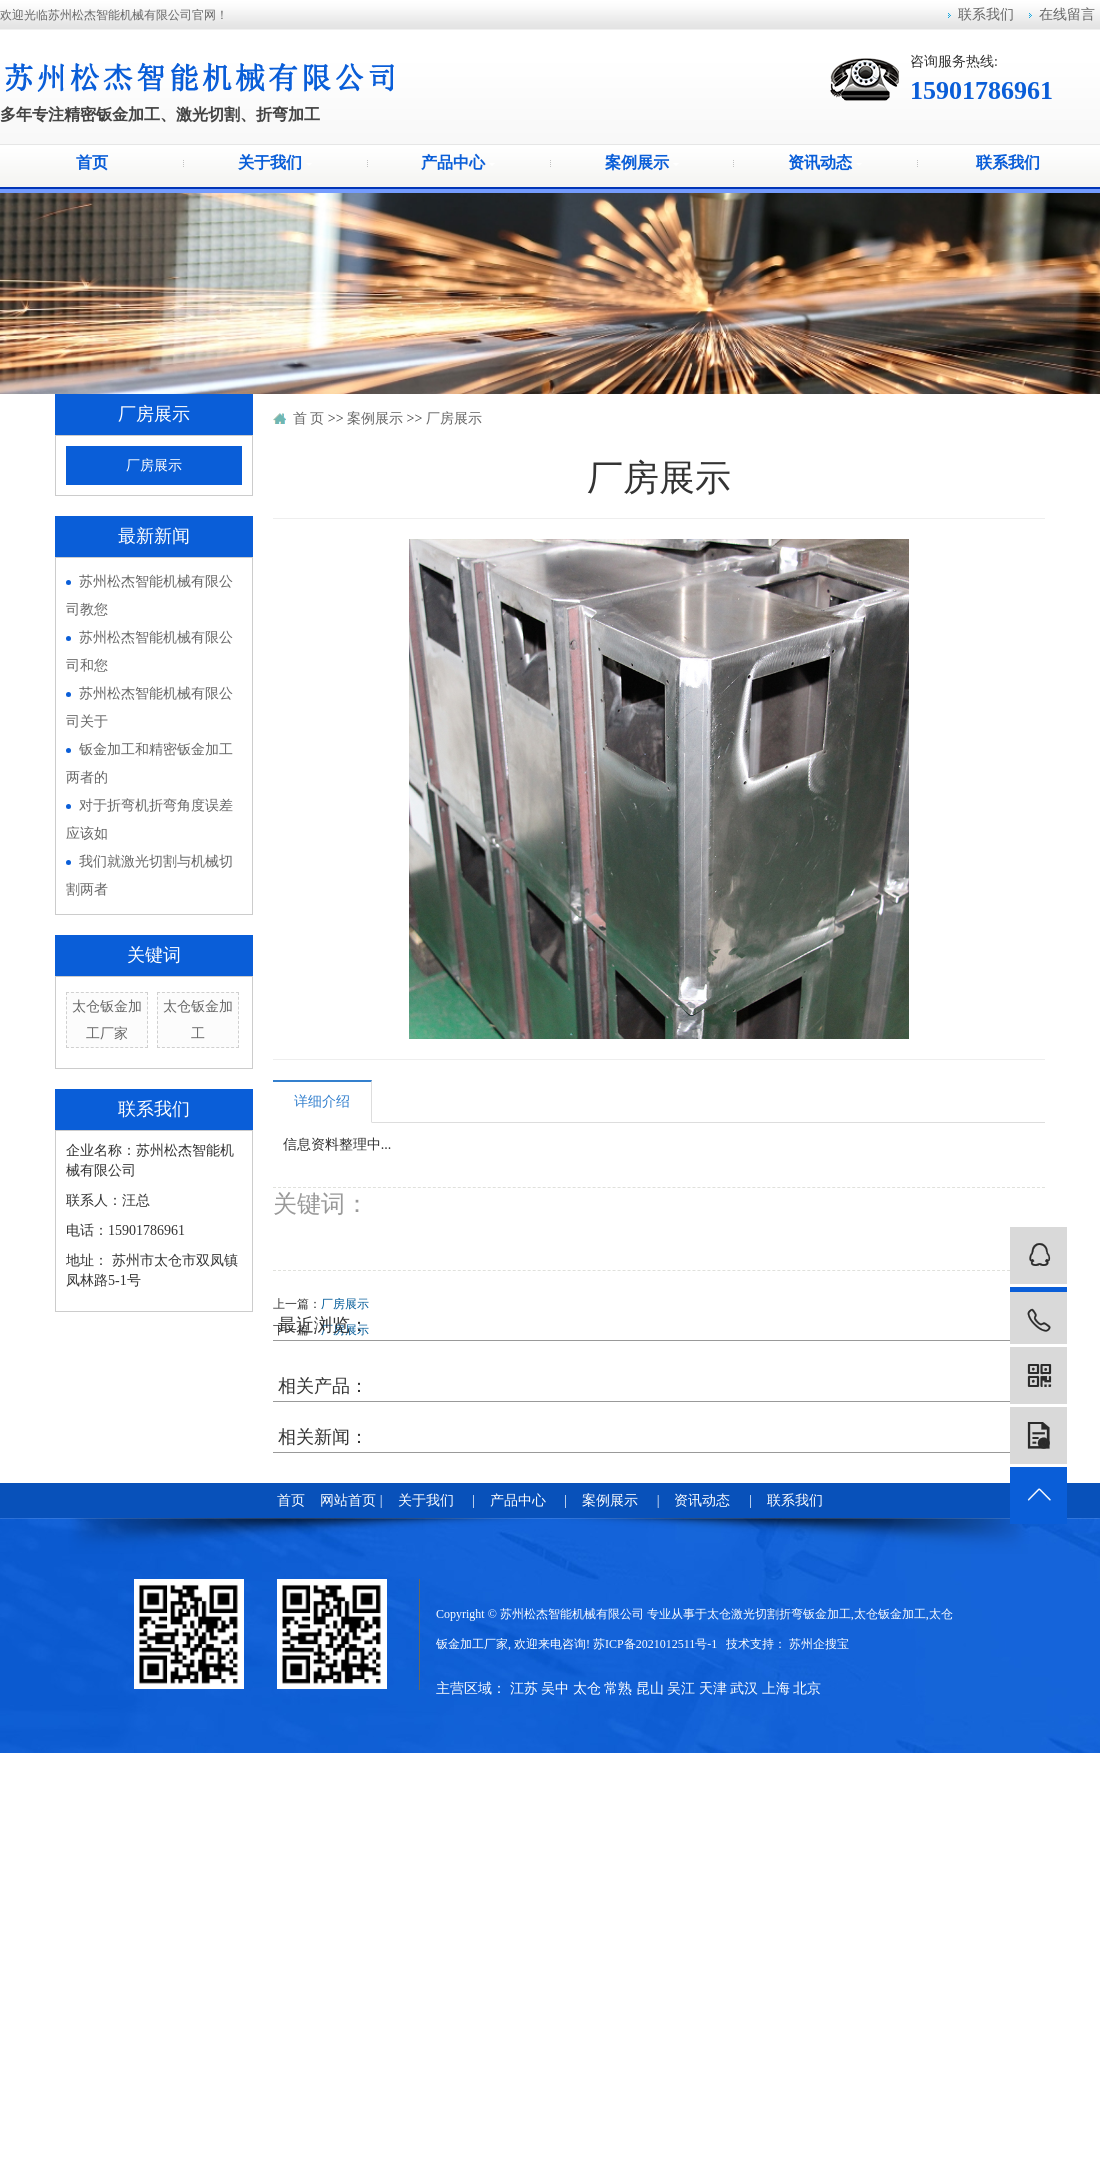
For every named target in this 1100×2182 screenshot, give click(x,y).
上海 (776, 1688)
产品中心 (458, 162)
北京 (807, 1688)
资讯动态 (825, 162)
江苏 (524, 1688)
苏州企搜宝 (819, 1644)
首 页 (309, 418)
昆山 (650, 1688)
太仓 (587, 1688)
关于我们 (275, 162)
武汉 (744, 1688)
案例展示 (642, 162)
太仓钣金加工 (890, 1614)
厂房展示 (154, 465)
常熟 (618, 1688)
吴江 (681, 1688)
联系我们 (986, 14)
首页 (92, 162)
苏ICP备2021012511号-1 (655, 1644)
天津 (713, 1688)
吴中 (555, 1688)
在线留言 (1067, 14)
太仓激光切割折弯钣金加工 (779, 1614)
